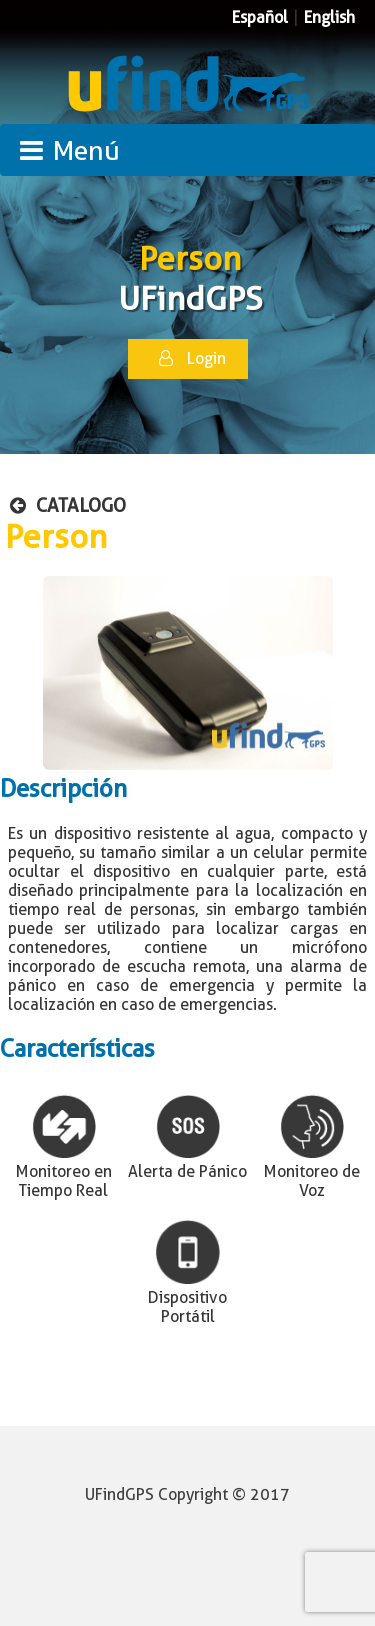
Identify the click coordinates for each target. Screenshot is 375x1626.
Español (260, 17)
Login (192, 358)
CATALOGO (68, 505)
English (329, 17)
